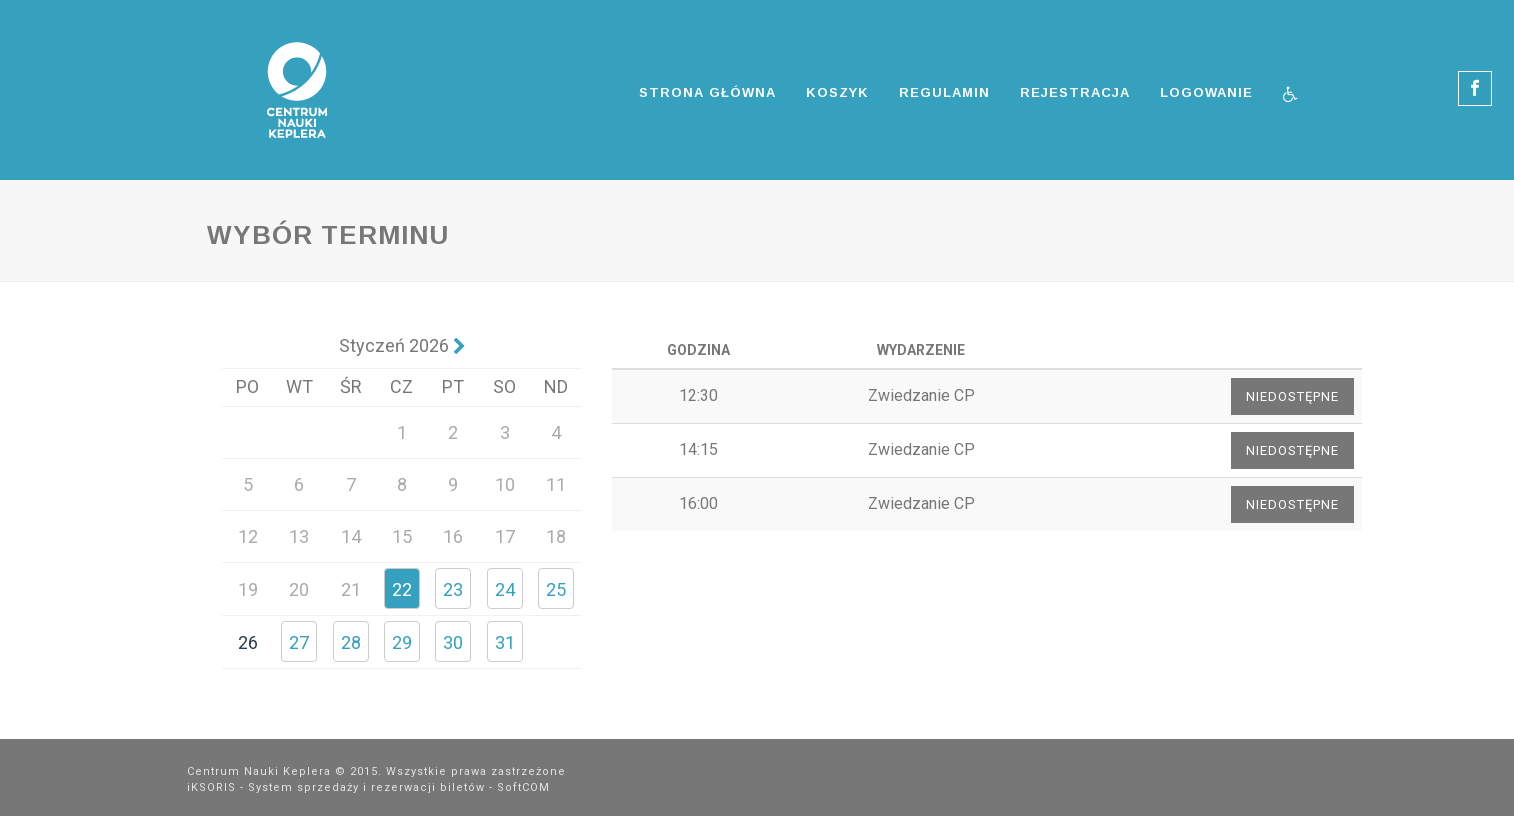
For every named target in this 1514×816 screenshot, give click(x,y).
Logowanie (1206, 92)
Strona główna (707, 92)
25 (556, 589)
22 (402, 589)
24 (505, 589)
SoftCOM (523, 787)
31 (505, 642)
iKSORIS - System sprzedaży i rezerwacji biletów (336, 787)
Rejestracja (1075, 92)
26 (248, 642)
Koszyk (837, 92)
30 (453, 642)
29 (402, 642)
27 (299, 642)
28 (351, 642)
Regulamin (944, 92)
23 (453, 589)
